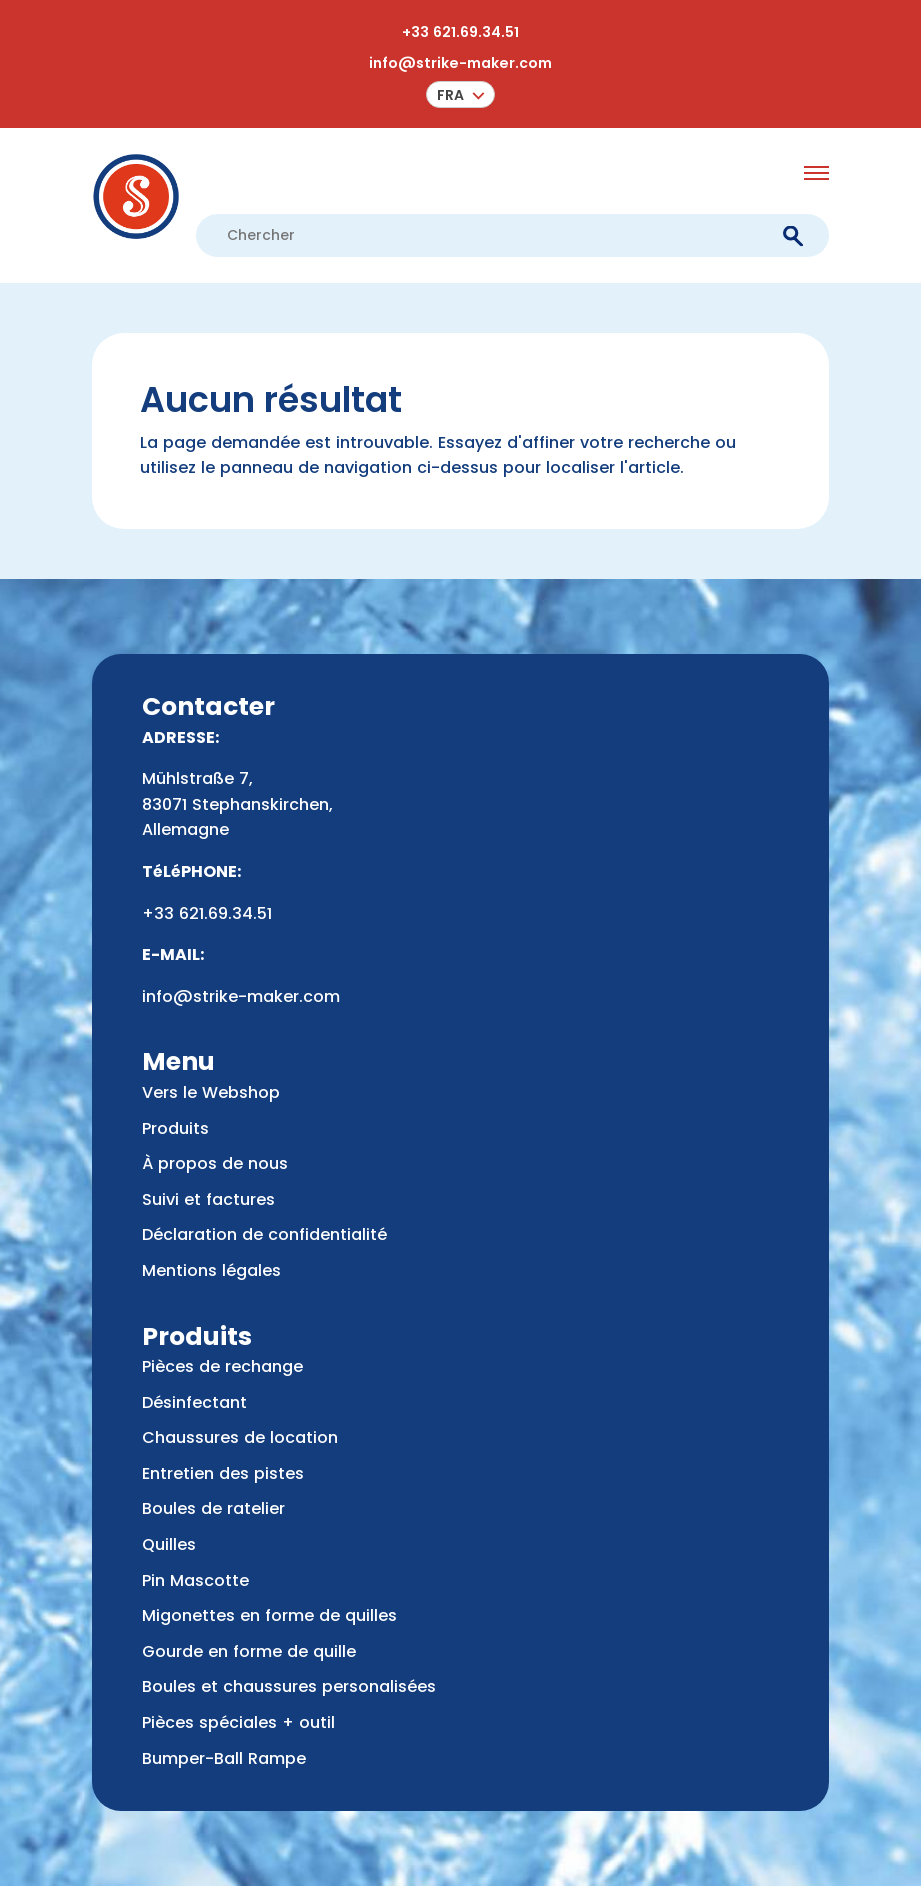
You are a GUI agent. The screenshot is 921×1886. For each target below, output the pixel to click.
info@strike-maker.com (460, 63)
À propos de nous (215, 1163)
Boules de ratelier (213, 1508)
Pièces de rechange (222, 1366)
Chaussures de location (240, 1437)
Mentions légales (211, 1270)
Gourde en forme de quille (249, 1651)
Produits (175, 1128)
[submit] (792, 235)
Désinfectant (194, 1402)
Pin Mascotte (195, 1580)
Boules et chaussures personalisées (289, 1686)
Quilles (169, 1544)
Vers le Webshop (211, 1092)
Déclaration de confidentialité (264, 1234)
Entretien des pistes (223, 1473)
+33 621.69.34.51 (460, 32)
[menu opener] (816, 173)
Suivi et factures (208, 1199)
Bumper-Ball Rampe (224, 1758)
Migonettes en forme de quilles (269, 1615)
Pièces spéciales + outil (238, 1722)
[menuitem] (460, 94)
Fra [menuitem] (450, 95)
